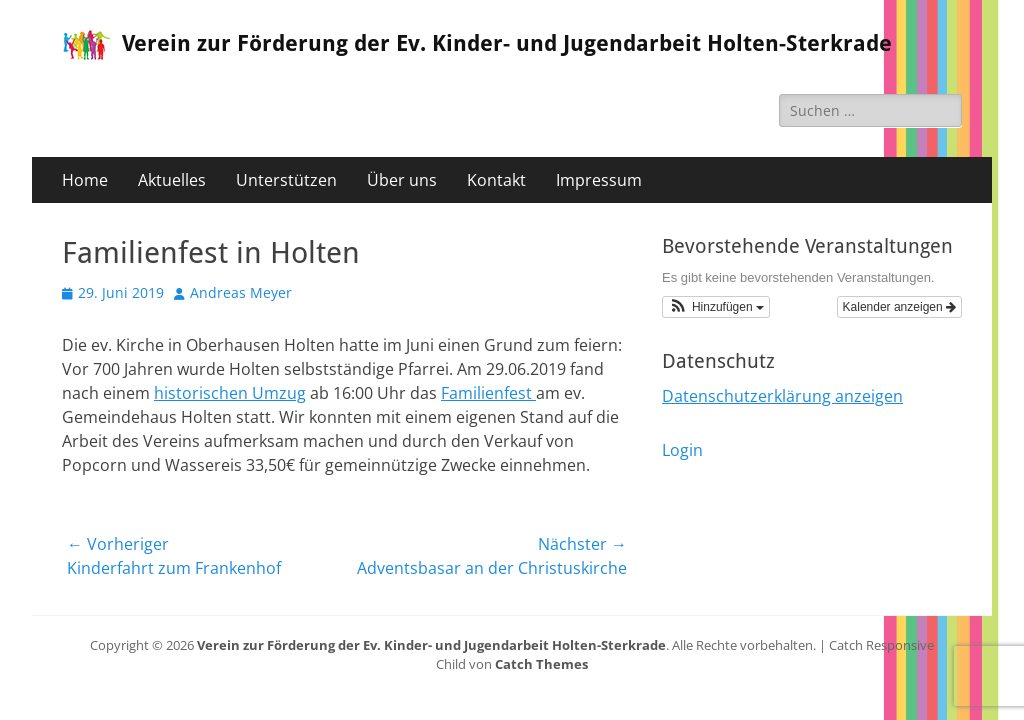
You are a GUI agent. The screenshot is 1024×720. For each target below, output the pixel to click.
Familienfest (488, 393)
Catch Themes (541, 664)
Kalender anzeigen (899, 307)
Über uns (402, 180)
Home (85, 180)
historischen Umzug (230, 393)
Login (682, 450)
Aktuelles (172, 180)
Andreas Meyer (241, 292)
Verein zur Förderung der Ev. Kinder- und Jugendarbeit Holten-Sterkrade (507, 43)
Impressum (599, 180)
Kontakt (496, 180)
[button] (716, 307)
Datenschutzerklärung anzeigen (782, 396)
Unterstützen (286, 180)
